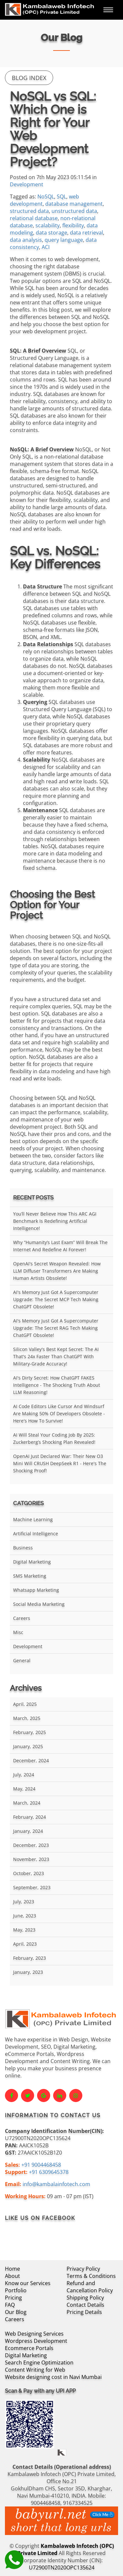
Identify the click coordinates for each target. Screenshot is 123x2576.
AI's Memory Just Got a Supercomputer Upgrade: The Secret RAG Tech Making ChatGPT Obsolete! (55, 1328)
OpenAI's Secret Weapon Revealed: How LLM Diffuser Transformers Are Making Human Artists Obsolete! (57, 1270)
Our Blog (16, 2312)
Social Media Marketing (39, 1604)
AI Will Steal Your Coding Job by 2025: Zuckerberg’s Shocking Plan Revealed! (54, 1438)
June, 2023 (24, 1915)
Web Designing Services (34, 2333)
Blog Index (29, 78)
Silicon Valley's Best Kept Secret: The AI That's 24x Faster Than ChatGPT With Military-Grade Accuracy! (56, 1356)
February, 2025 (29, 1732)
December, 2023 (31, 1845)
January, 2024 (28, 1831)
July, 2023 (23, 1901)
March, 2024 (26, 1803)
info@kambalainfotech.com (56, 2184)
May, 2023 (24, 1930)
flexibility (73, 225)
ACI (46, 247)
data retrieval (86, 232)
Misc (18, 1632)
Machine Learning (33, 1519)
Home (12, 2268)
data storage (51, 232)
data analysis (26, 239)
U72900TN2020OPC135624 (61, 2567)
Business (23, 1547)
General (22, 1660)
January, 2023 (28, 1972)
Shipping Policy (85, 2297)
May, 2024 (24, 1789)
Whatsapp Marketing (36, 1590)
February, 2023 (29, 1958)
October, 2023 (28, 1873)
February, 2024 (29, 1817)
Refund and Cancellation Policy (90, 2287)
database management (74, 203)
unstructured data (74, 211)
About (12, 2276)
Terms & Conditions (91, 2276)
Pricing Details (84, 2312)
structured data (29, 211)
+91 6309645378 (49, 2172)
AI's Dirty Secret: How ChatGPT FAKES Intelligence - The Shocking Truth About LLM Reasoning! (56, 1385)
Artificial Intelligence (35, 1533)
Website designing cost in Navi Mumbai (53, 2377)
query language (64, 239)
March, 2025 (26, 1718)
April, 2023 (25, 1944)
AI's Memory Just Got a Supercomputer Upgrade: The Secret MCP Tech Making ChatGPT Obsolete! (55, 1299)
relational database (34, 218)
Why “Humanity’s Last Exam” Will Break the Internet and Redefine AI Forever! (60, 1246)
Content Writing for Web (35, 2369)
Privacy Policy (83, 2268)
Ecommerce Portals (29, 2348)
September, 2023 (32, 1887)
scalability (47, 225)
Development (26, 184)
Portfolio (16, 2290)
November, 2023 (31, 1859)
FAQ (10, 2304)
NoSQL (45, 196)
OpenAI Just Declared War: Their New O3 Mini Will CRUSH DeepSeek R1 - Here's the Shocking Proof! (59, 1463)
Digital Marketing (32, 1562)
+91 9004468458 (41, 2164)
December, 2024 (31, 1760)
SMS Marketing (29, 1576)
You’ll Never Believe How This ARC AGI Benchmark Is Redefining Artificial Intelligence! (54, 1221)
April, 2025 (25, 1704)
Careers (21, 1618)
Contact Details (85, 2304)
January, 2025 (28, 1746)
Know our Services (28, 2283)
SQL (61, 196)
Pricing (13, 2297)
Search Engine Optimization (39, 2362)
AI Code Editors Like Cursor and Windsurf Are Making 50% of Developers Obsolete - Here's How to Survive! (59, 1413)
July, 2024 (23, 1774)
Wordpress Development (36, 2340)
